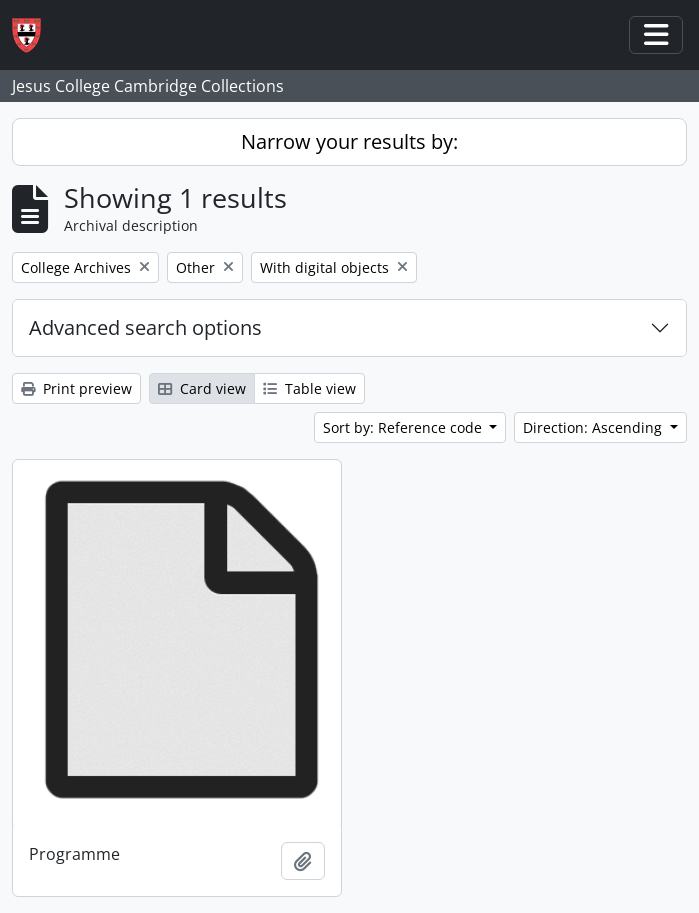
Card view (202, 388)
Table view (309, 388)
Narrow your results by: (349, 141)
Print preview (76, 388)
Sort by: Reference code (404, 427)
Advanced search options (145, 327)
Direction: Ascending (594, 427)
